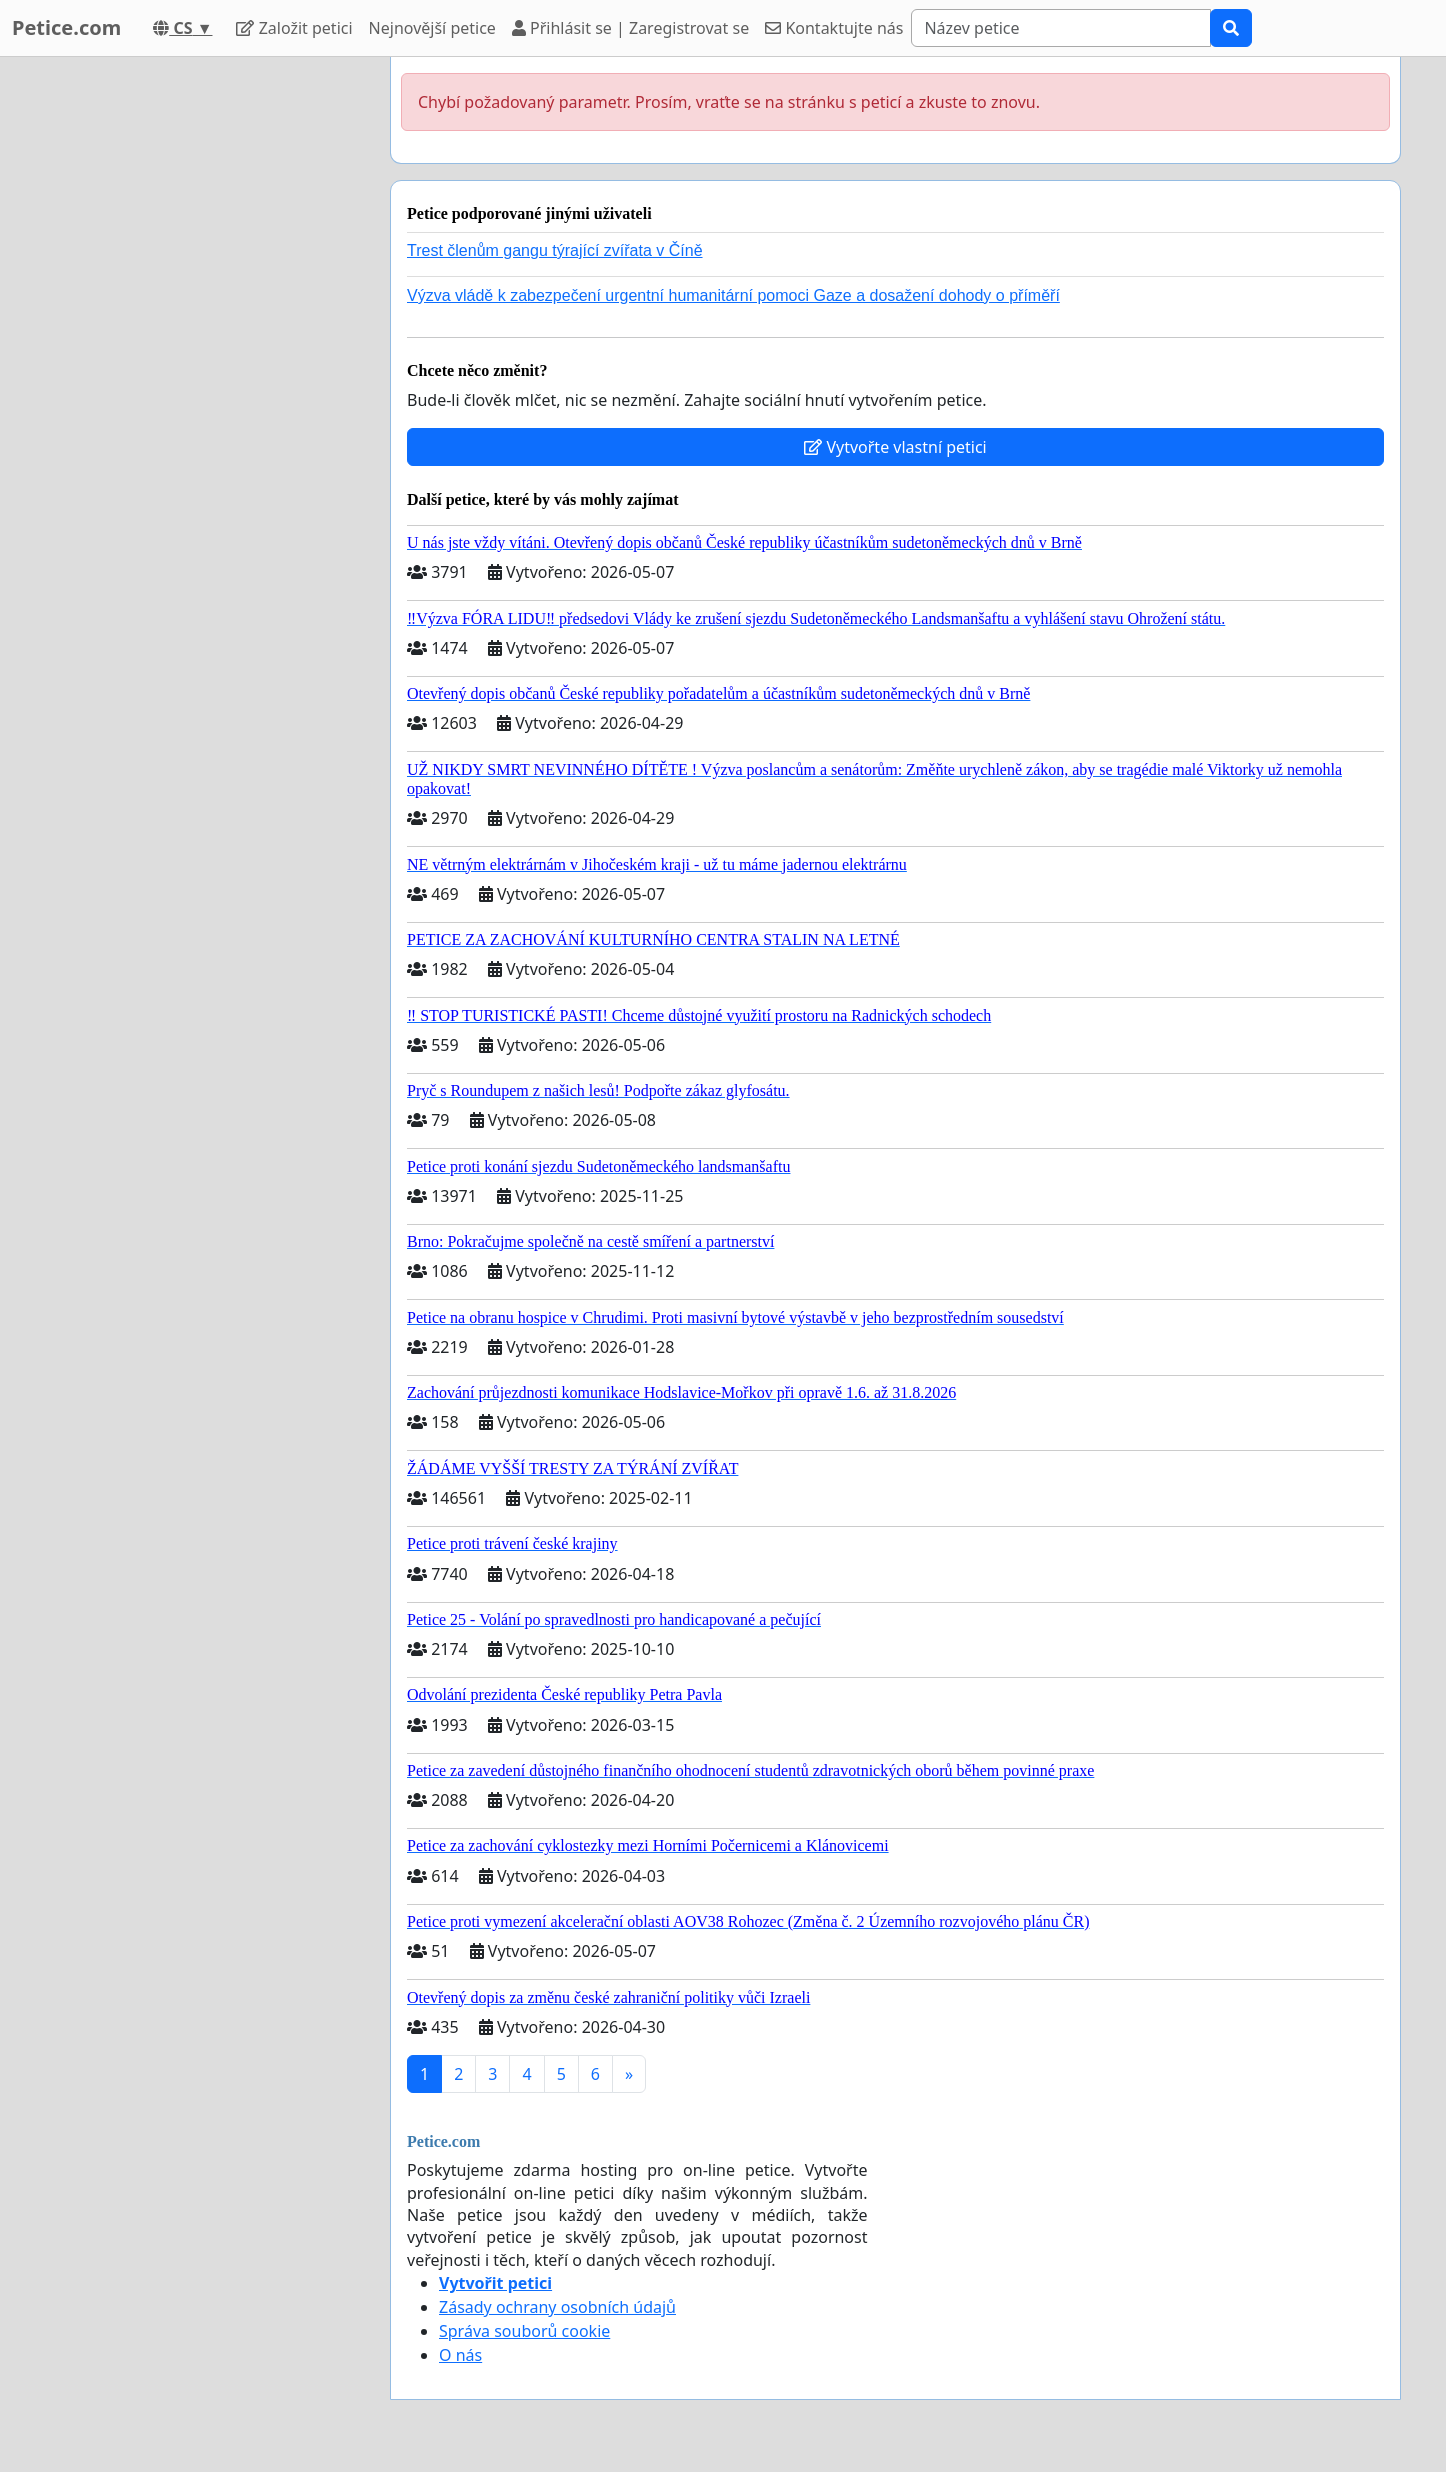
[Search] (1061, 28)
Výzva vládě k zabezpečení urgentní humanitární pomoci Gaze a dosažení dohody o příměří (733, 295)
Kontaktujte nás (834, 28)
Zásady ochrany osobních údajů (557, 2307)
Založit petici (294, 28)
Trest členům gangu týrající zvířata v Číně (555, 250)
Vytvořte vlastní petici (895, 447)
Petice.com (66, 27)
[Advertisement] (195, 357)
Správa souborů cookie (524, 2331)
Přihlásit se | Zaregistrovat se (630, 28)
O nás (460, 2355)
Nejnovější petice (432, 28)
